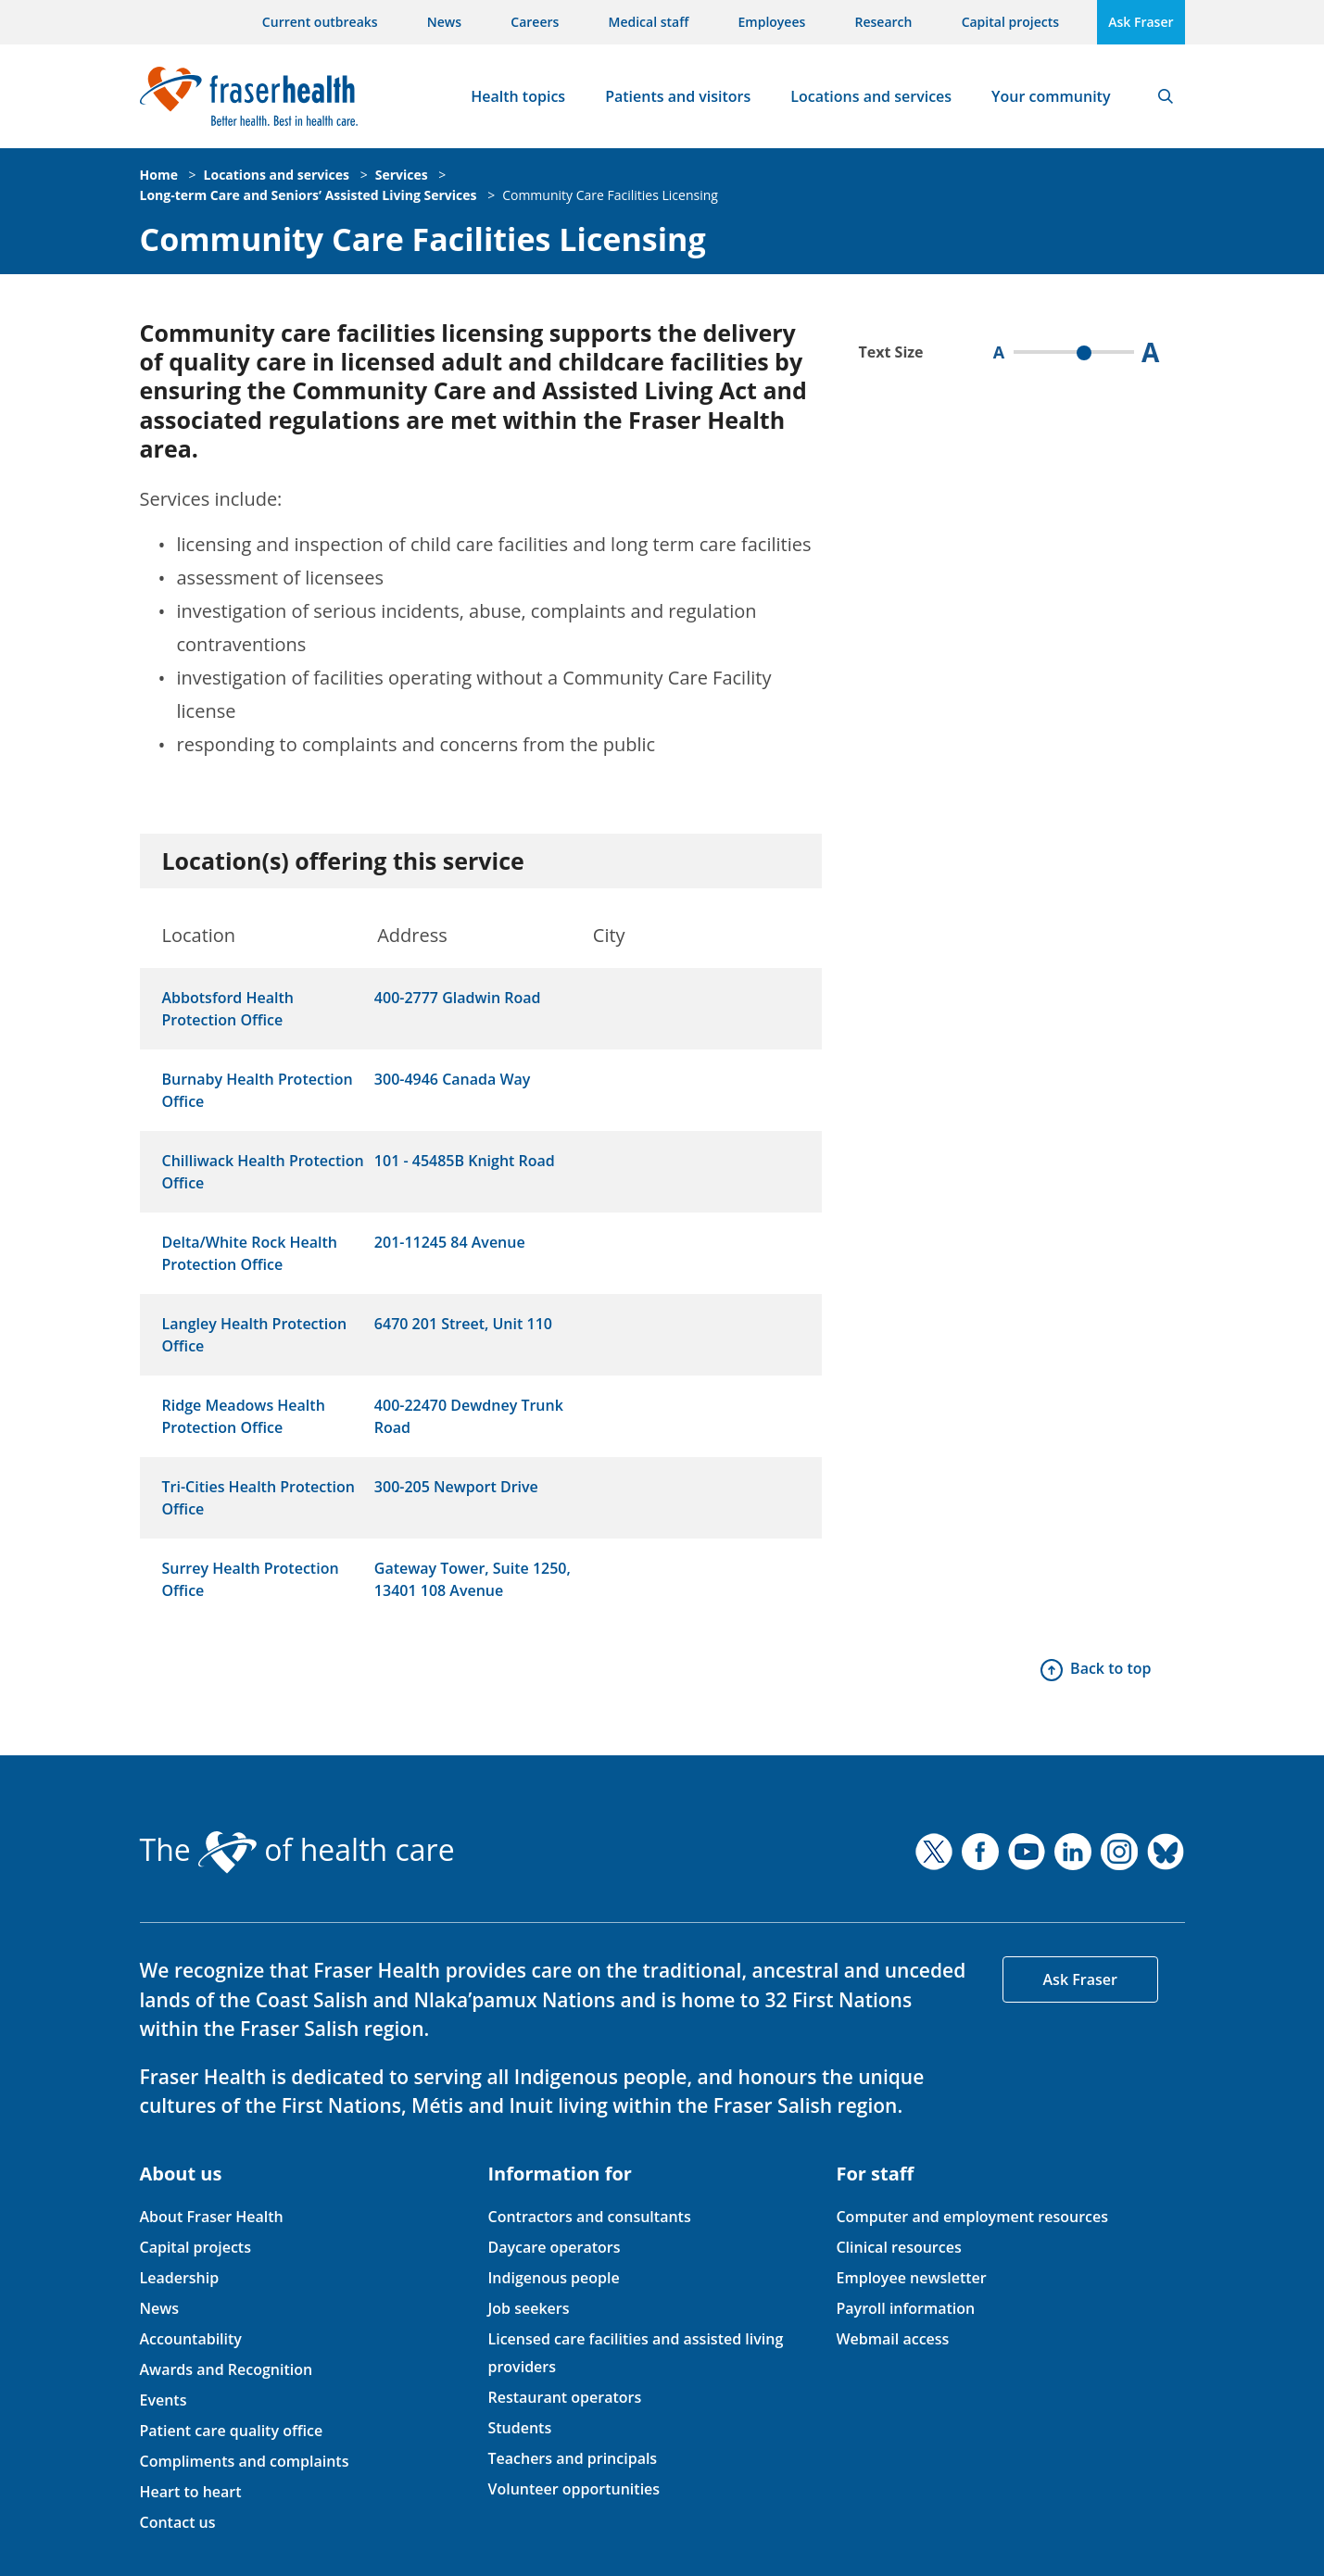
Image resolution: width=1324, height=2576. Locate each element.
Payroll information (905, 2308)
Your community (1050, 96)
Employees (772, 22)
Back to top (1110, 1668)
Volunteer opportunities (573, 2489)
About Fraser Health (212, 2216)
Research (884, 22)
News (444, 22)
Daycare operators (553, 2247)
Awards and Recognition (226, 2369)
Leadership (180, 2278)
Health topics (518, 96)
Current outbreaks (320, 22)
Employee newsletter (911, 2278)
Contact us (178, 2522)
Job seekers (528, 2308)
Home (159, 174)
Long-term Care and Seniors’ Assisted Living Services (308, 195)
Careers (535, 22)
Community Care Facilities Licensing (610, 195)
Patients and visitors (677, 96)
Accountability (191, 2339)
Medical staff (649, 22)
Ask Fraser (1140, 22)
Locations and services (871, 96)
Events (163, 2400)
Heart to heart (191, 2492)
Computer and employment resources (972, 2216)
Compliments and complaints (244, 2461)
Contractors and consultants (588, 2216)
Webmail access (892, 2339)
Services (401, 174)
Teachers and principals (572, 2458)
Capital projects (1010, 22)
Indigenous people (553, 2278)
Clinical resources (898, 2247)
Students (519, 2428)
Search (1165, 96)
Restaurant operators (564, 2397)
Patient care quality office (231, 2430)
